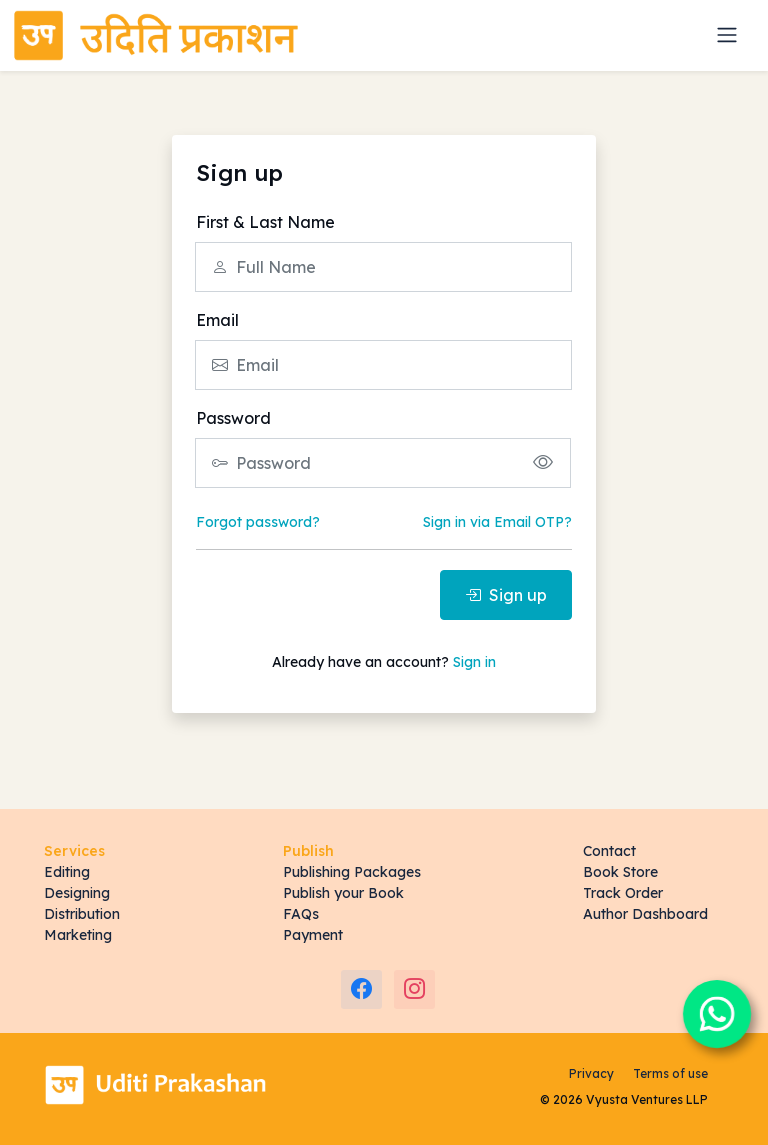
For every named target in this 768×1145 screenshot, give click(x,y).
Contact (609, 851)
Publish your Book (343, 893)
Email (217, 320)
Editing (67, 872)
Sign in (474, 662)
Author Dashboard (645, 914)
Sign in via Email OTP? (497, 522)
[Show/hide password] (543, 462)
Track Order (623, 893)
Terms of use (670, 1073)
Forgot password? (258, 522)
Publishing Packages (352, 872)
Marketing (78, 935)
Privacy (591, 1073)
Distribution (82, 914)
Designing (77, 893)
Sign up (506, 595)
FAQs (301, 914)
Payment (313, 935)
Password (233, 418)
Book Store (620, 872)
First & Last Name (265, 222)
